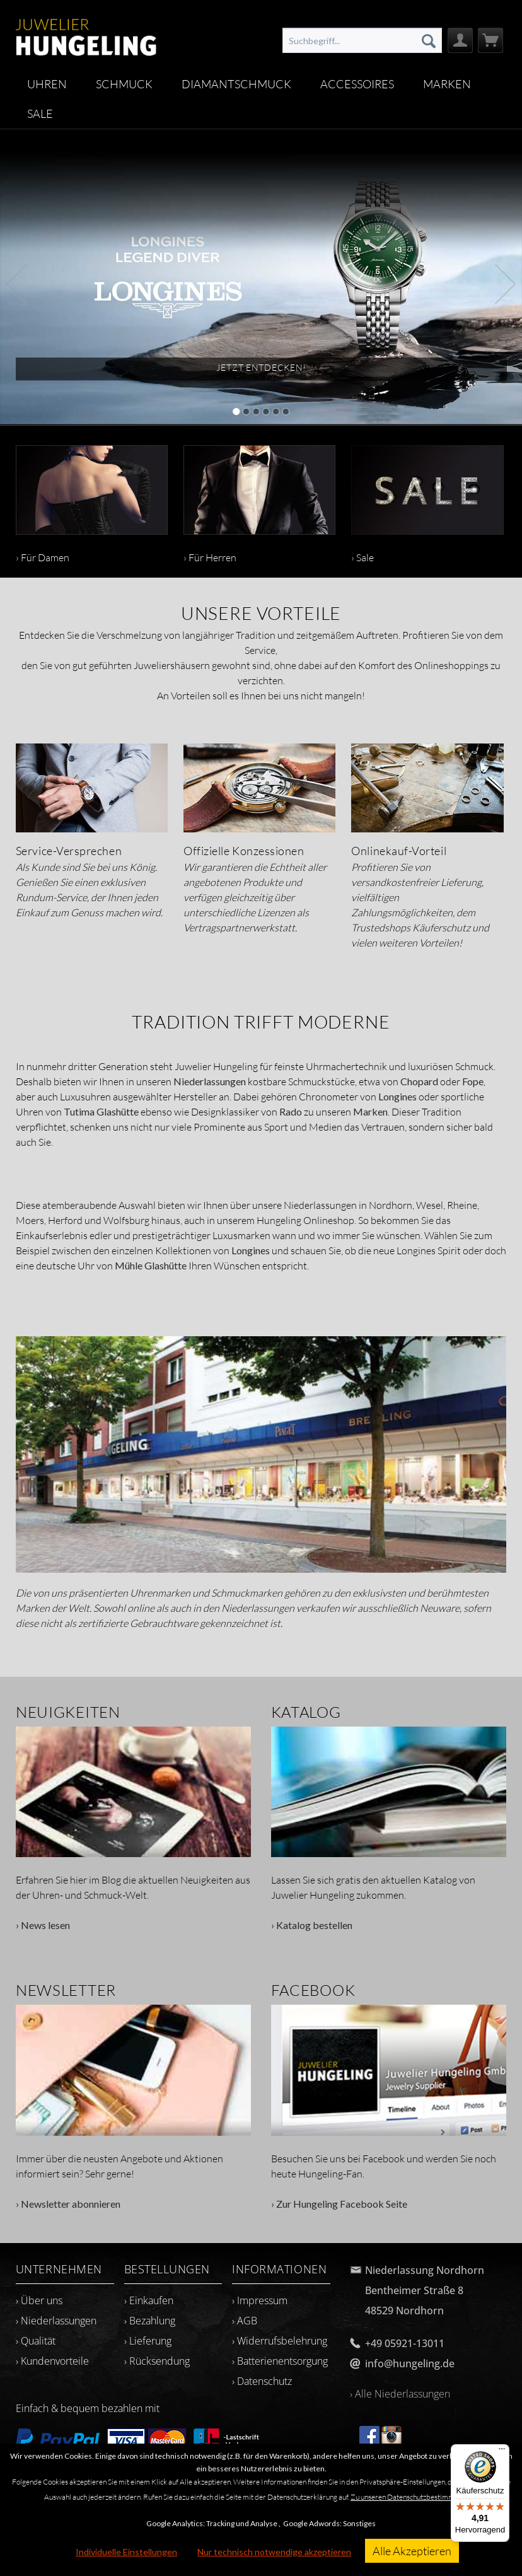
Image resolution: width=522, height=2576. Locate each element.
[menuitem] (362, 40)
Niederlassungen (209, 1081)
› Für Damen (92, 504)
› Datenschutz (262, 2381)
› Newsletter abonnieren (134, 2107)
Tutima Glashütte (101, 1111)
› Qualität (35, 2341)
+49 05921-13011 (404, 2343)
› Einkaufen (148, 2300)
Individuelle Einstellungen (126, 2551)
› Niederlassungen (56, 2321)
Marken (370, 1111)
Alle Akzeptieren (412, 2551)
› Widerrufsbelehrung (279, 2341)
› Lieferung (147, 2341)
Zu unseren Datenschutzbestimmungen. (413, 2497)
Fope (473, 1081)
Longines (397, 1096)
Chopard (419, 1081)
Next (505, 282)
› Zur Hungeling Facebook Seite (389, 2107)
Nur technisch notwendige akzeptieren (274, 2551)
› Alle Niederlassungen (400, 2394)
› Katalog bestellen (389, 1829)
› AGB (244, 2321)
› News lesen (134, 1829)
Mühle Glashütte (151, 1265)
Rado (290, 1111)
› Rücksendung (157, 2361)
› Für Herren (259, 504)
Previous (17, 282)
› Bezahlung (149, 2321)
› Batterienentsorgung (280, 2361)
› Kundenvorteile (52, 2361)
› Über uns (39, 2300)
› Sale (427, 504)
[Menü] (501, 2451)
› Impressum (259, 2300)
